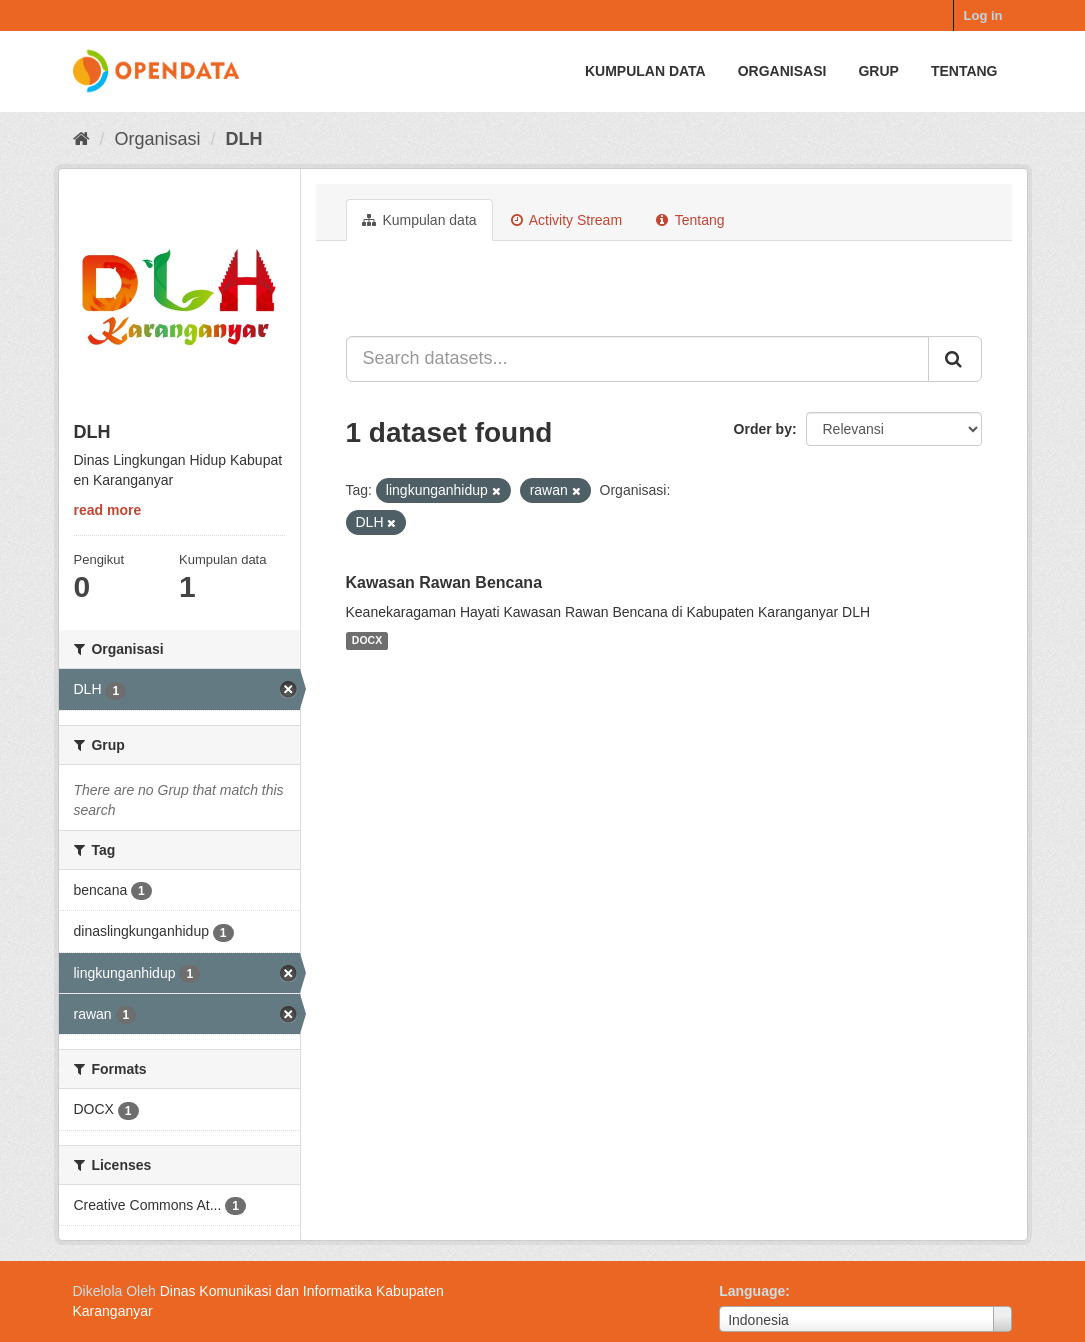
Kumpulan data (645, 71)
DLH (244, 139)
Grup (878, 71)
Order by (763, 429)
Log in (983, 15)
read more (108, 510)
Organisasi (782, 71)
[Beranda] (81, 139)
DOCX (367, 641)
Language (752, 1291)
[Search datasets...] (637, 359)
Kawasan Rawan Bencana (444, 582)
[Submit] (955, 359)
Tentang (964, 71)
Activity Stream (566, 220)
